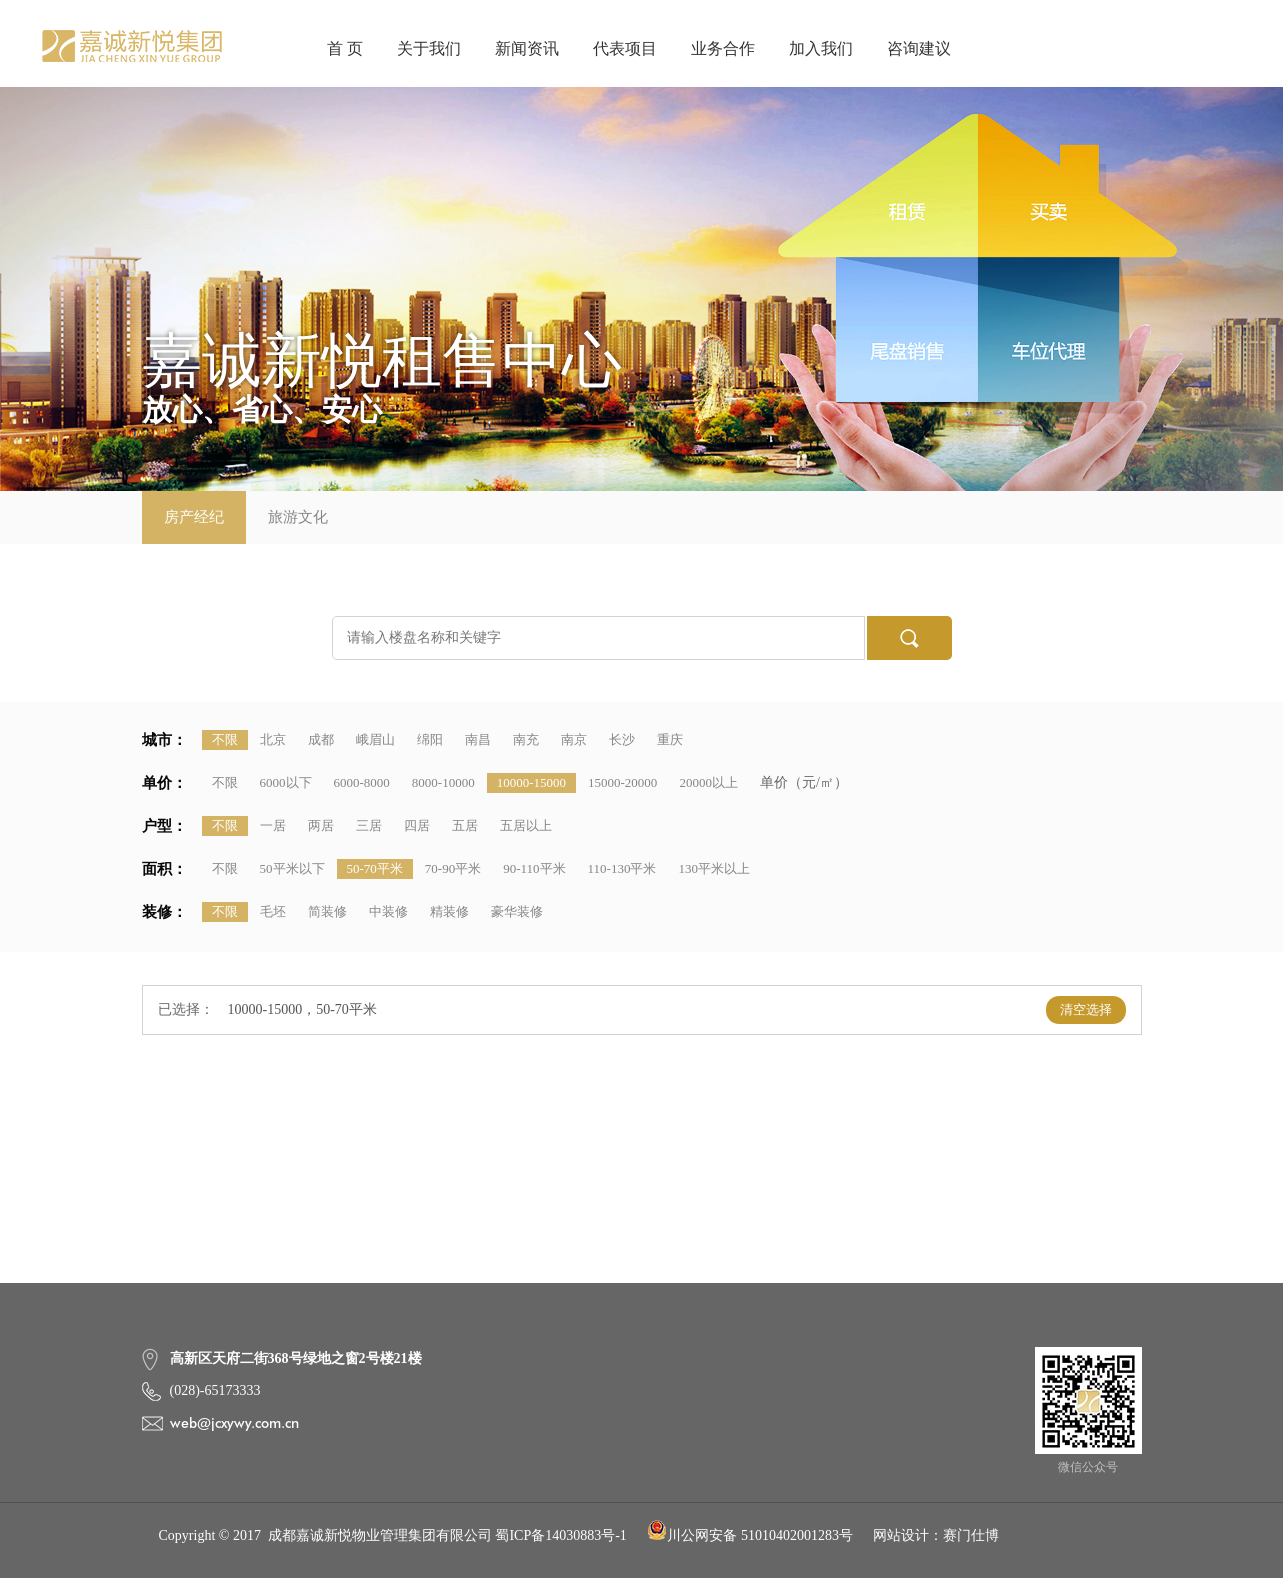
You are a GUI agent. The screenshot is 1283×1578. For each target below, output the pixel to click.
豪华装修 (517, 911)
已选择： (186, 1009)
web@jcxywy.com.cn (234, 1423)
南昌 (478, 739)
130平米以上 (714, 868)
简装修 (327, 911)
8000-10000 (443, 782)
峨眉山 (375, 739)
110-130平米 (622, 868)
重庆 (670, 739)
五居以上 (526, 825)
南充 (526, 739)
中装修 (388, 911)
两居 (321, 825)
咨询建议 (919, 48)
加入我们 (821, 48)
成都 (321, 739)
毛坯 (273, 911)
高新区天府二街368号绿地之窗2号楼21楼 (296, 1358)
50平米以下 (292, 868)
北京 (273, 739)
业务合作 (723, 48)
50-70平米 (375, 868)
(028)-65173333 (215, 1390)
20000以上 (708, 782)
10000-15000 (531, 782)
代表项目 (625, 48)
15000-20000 (622, 782)
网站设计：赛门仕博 (936, 1535)
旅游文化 (298, 517)
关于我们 (429, 48)
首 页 (345, 48)
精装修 (449, 911)
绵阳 (430, 739)
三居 (369, 825)
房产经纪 (194, 517)
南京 (574, 739)
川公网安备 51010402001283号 (750, 1535)
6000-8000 (362, 782)
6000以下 (286, 782)
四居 (417, 825)
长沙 (622, 739)
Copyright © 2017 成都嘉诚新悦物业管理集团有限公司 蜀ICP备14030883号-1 (393, 1535)
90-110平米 (534, 868)
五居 (465, 825)
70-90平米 (453, 868)
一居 (273, 825)
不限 (225, 739)
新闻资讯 (527, 48)
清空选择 (1086, 1009)
